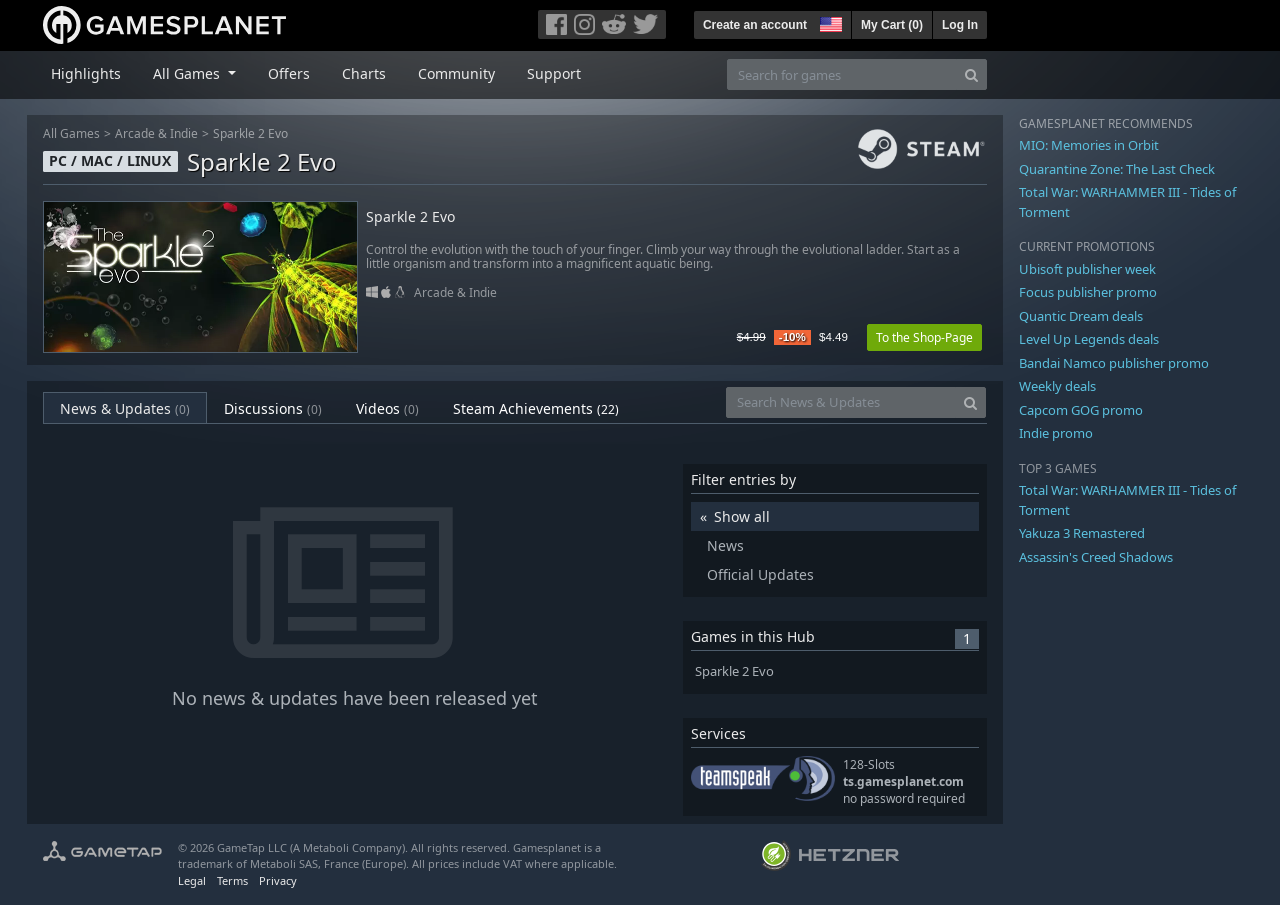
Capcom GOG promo (1081, 410)
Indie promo (1056, 433)
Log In (960, 25)
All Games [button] (188, 73)
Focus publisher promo (1088, 292)
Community (456, 73)
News (725, 545)
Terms (232, 880)
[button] (829, 22)
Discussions (273, 408)
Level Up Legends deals (1089, 339)
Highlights (86, 73)
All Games (71, 133)
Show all (742, 516)
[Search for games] (842, 74)
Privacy (278, 880)
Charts (364, 73)
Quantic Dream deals (1081, 316)
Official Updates (760, 574)
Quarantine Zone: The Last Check (1117, 169)
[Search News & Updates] (841, 402)
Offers (289, 73)
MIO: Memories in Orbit (1089, 145)
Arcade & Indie (156, 133)
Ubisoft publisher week (1087, 269)
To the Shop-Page (924, 337)
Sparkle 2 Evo (250, 133)
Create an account (755, 25)
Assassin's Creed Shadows (1096, 557)
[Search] (971, 74)
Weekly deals (1057, 386)
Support (554, 73)
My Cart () (892, 25)
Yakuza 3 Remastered (1082, 533)
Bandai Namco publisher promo (1114, 363)
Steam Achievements (536, 408)
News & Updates (125, 408)
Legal (192, 880)
